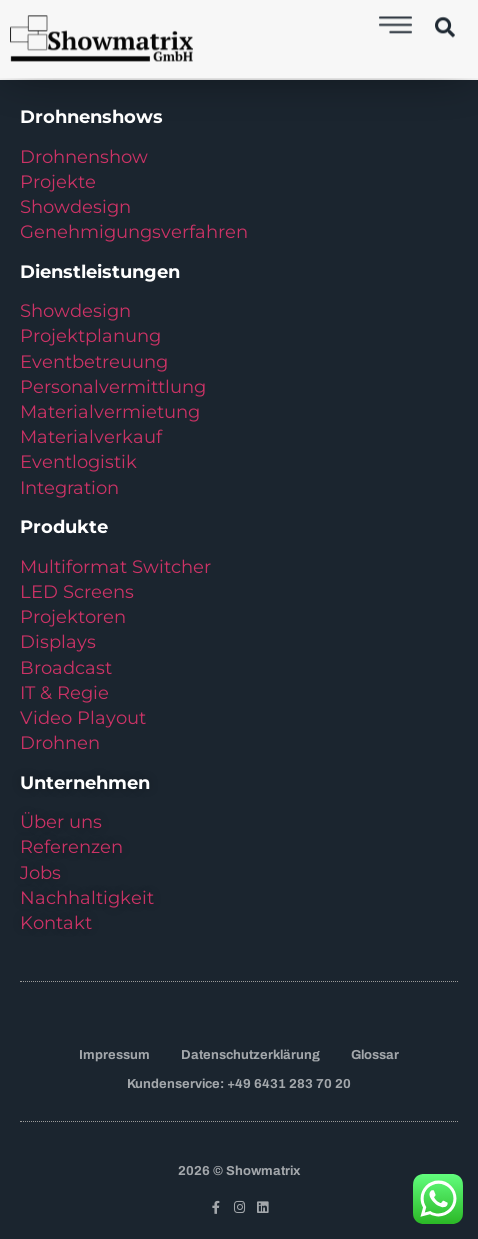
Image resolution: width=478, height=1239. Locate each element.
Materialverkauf (91, 437)
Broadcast (66, 668)
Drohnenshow (84, 157)
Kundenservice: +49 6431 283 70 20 (239, 1084)
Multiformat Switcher (115, 567)
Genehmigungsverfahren (134, 232)
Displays (58, 642)
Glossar (375, 1055)
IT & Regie (64, 693)
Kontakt (56, 923)
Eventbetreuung (94, 362)
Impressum (114, 1055)
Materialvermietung (112, 412)
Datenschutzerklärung (250, 1055)
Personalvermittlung (113, 387)
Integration (69, 488)
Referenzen (71, 847)
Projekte (58, 182)
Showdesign (75, 207)
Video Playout (83, 718)
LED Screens (77, 592)
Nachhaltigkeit (87, 898)
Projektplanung (90, 336)
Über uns (61, 822)
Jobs (40, 873)
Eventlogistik (78, 462)
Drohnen (60, 743)
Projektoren (73, 617)
